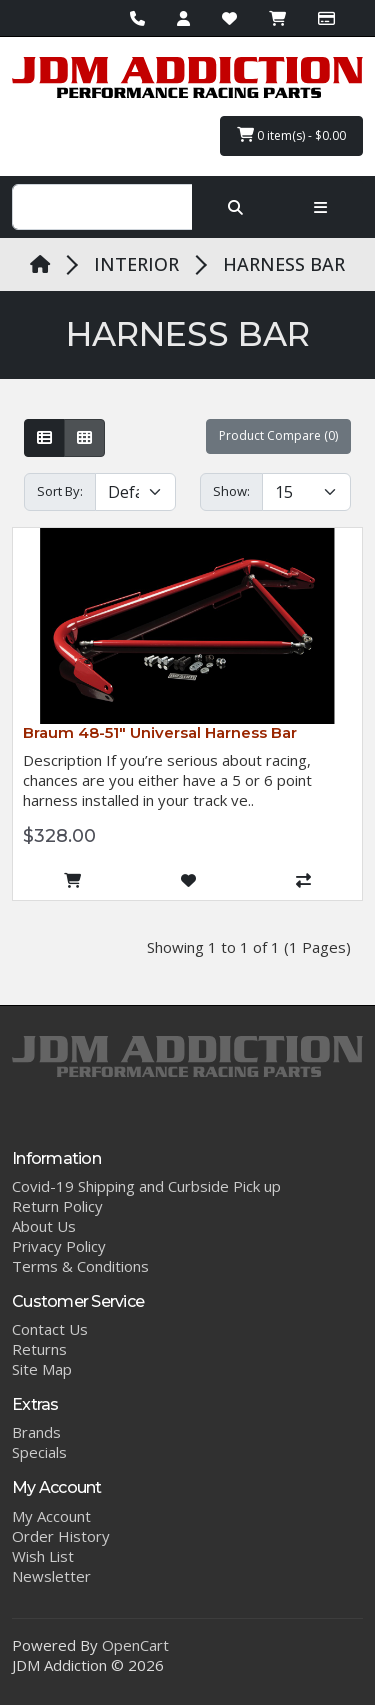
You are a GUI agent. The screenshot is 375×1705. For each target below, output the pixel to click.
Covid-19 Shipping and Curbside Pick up (146, 1186)
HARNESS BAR (284, 264)
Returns (39, 1349)
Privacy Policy (59, 1246)
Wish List (43, 1556)
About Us (44, 1226)
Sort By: (60, 491)
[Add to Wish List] (188, 881)
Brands (36, 1432)
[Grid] (84, 438)
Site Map (42, 1369)
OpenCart (135, 1645)
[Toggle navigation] (320, 207)
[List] (44, 438)
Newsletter (51, 1576)
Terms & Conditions (80, 1266)
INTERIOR (136, 264)
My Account (51, 1516)
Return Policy (57, 1206)
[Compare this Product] (304, 881)
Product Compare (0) (278, 435)
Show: (231, 491)
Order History (61, 1536)
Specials (39, 1452)
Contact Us (50, 1329)
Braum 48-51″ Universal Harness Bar (160, 732)
